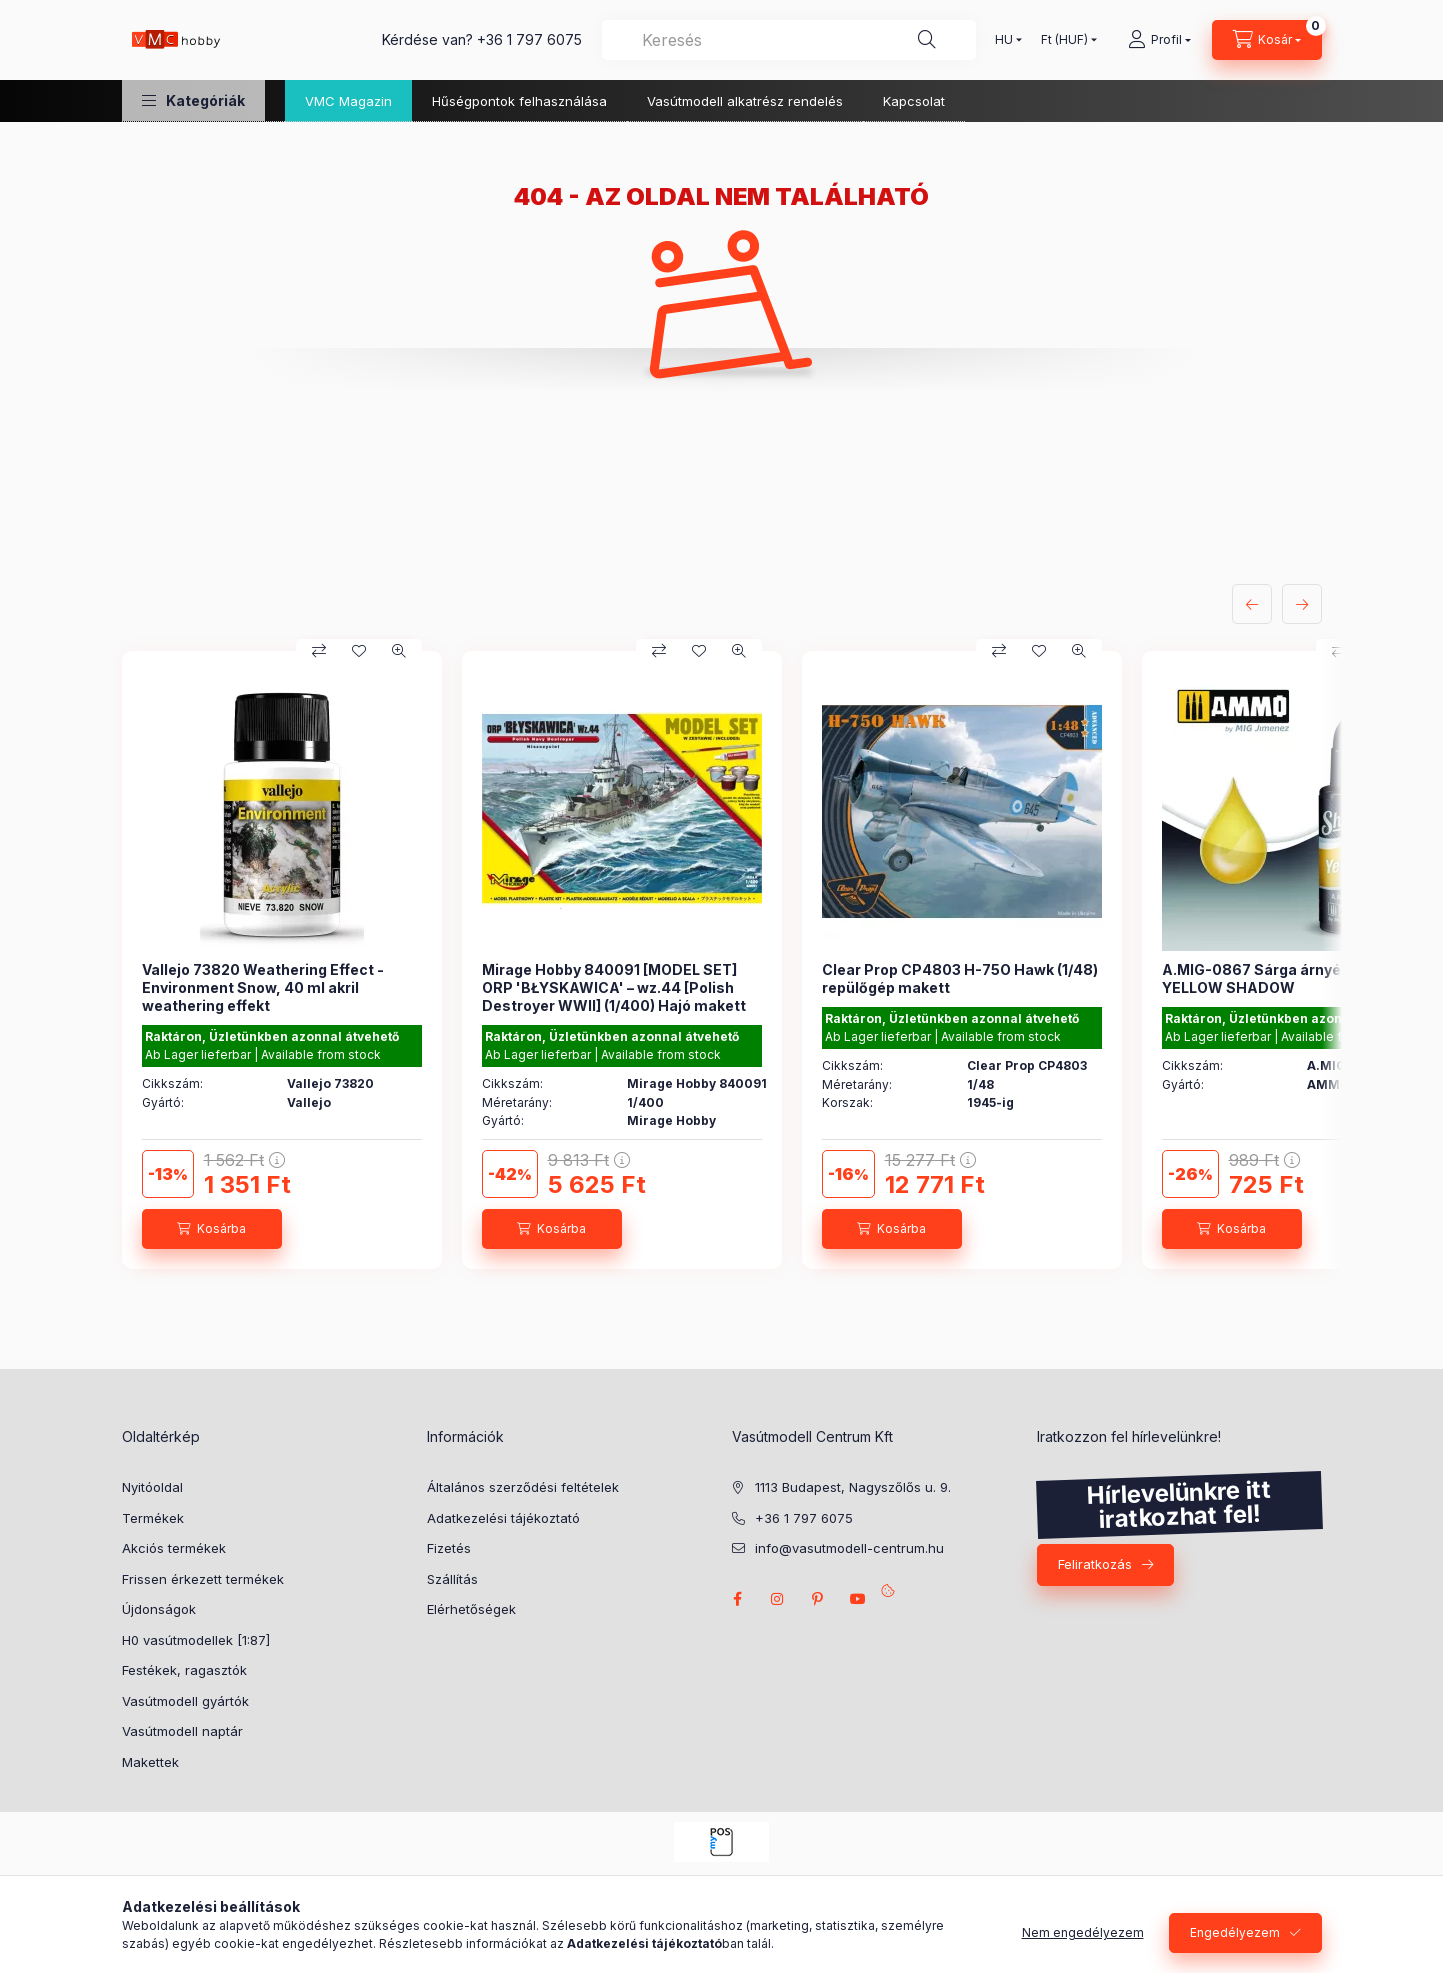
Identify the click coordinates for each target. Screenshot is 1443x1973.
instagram (778, 1599)
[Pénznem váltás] (1064, 40)
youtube (858, 1599)
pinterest (818, 1599)
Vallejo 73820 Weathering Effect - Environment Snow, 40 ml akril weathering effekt (263, 987)
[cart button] (1267, 40)
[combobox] (789, 40)
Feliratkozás (1095, 1564)
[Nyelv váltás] (1004, 40)
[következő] (1302, 604)
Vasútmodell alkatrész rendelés (745, 101)
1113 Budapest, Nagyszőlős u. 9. (853, 1487)
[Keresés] (927, 40)
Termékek (153, 1518)
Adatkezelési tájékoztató (503, 1518)
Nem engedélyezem (1083, 1932)
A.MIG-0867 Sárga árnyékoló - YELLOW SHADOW (1271, 978)
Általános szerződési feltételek (523, 1487)
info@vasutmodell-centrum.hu (849, 1548)
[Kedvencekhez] (359, 651)
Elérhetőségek (471, 1609)
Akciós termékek (174, 1548)
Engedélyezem (1235, 1932)
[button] (193, 100)
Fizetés (449, 1548)
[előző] (1252, 604)
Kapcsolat (914, 101)
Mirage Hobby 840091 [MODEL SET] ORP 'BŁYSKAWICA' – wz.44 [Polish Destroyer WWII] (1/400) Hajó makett (614, 987)
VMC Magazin (348, 101)
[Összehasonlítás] (319, 651)
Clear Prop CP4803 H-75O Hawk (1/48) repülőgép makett (960, 978)
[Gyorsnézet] (399, 651)
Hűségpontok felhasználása (519, 101)
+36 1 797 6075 (529, 39)
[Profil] (1159, 40)
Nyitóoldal (152, 1487)
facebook (738, 1599)
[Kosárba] (212, 1229)
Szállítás (452, 1579)
